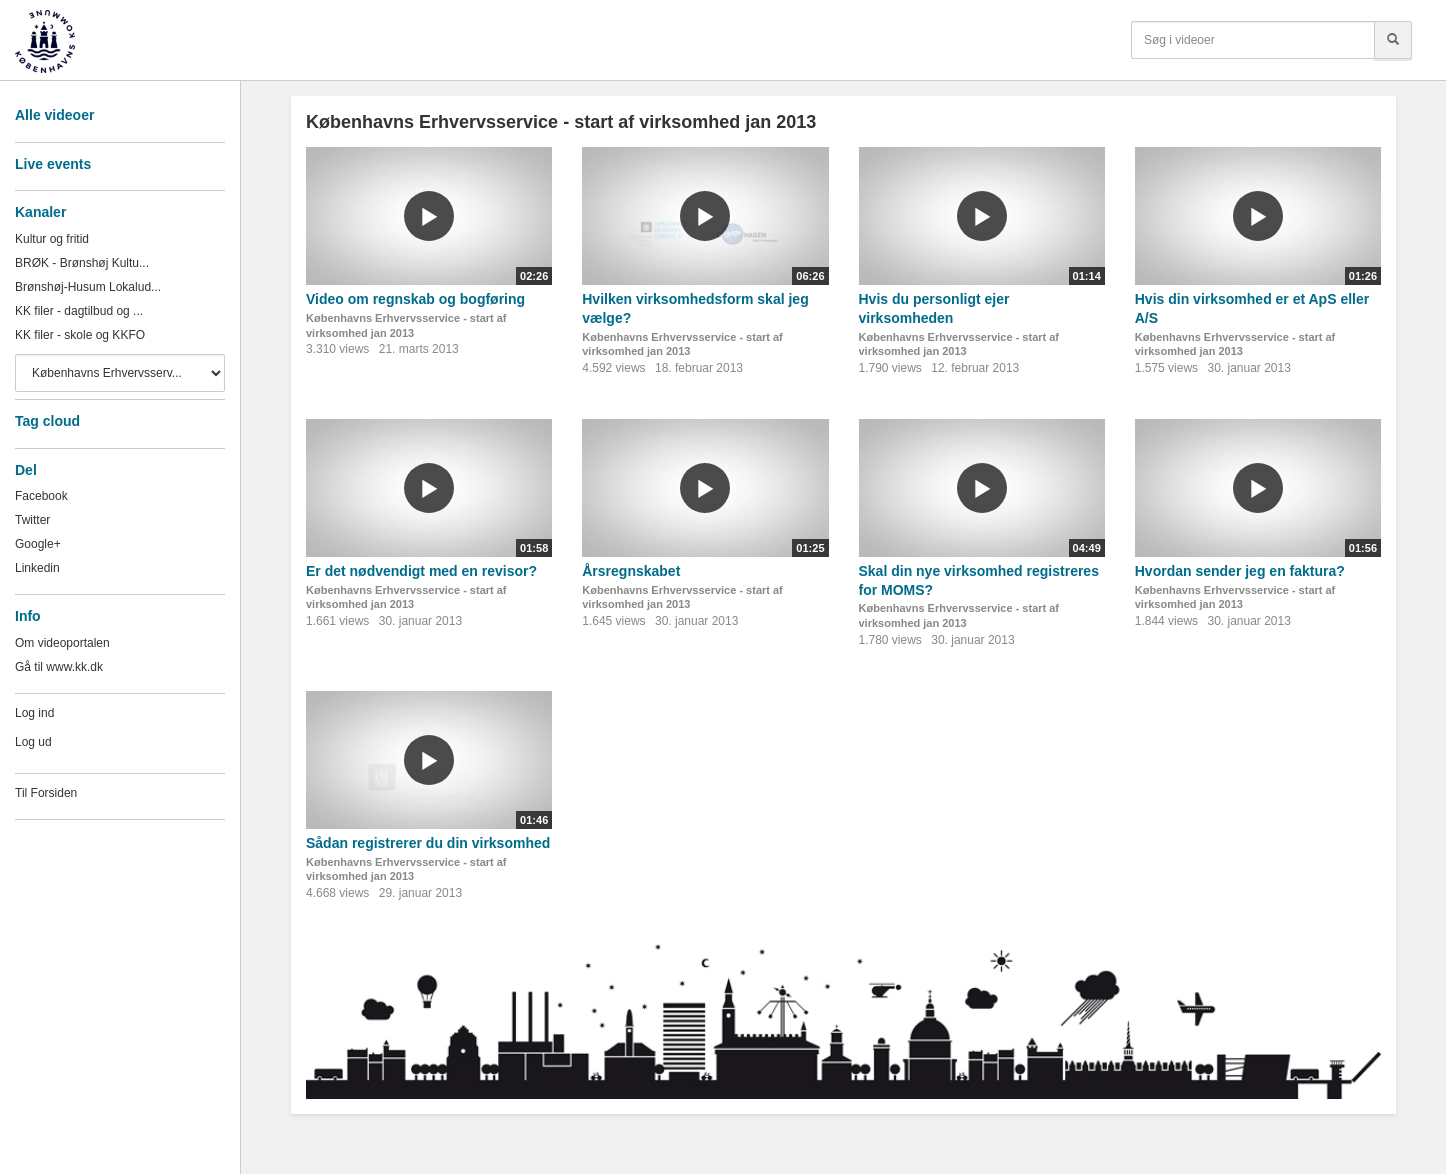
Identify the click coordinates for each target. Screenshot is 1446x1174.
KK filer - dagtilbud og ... (79, 311)
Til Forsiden (46, 793)
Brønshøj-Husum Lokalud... (88, 287)
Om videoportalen (62, 643)
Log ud (33, 742)
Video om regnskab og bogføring (415, 299)
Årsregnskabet (631, 571)
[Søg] (1393, 40)
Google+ (38, 544)
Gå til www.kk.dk (59, 667)
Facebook (41, 496)
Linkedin (37, 568)
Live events (53, 164)
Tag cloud (47, 421)
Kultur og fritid (52, 239)
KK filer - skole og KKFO (80, 335)
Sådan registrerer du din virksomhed (428, 843)
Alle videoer (54, 115)
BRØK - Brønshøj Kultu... (82, 263)
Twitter (32, 520)
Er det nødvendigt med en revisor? (421, 571)
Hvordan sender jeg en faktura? (1240, 571)
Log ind (34, 713)
